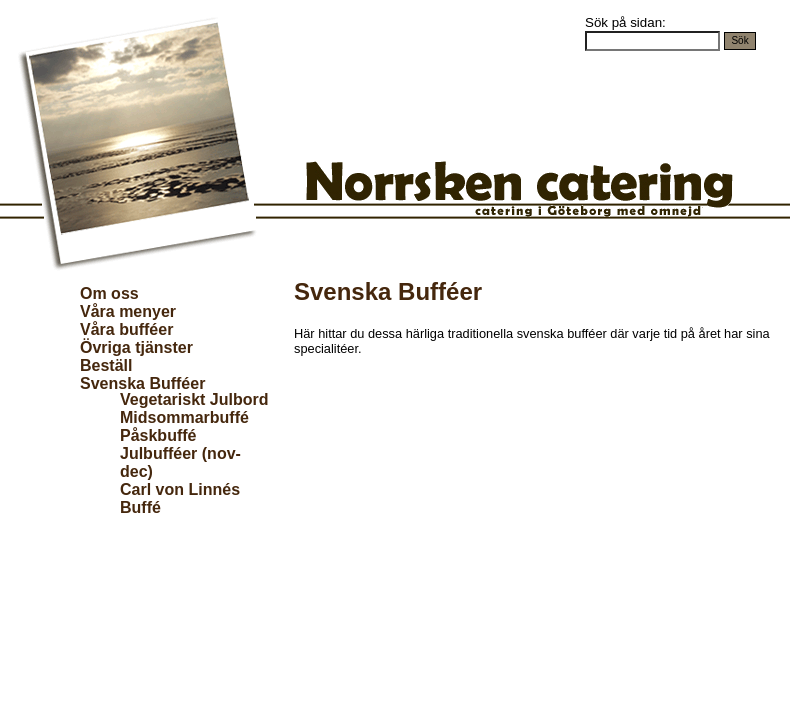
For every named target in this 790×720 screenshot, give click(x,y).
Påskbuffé (158, 435)
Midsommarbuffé (184, 417)
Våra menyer (128, 311)
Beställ (106, 365)
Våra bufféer (126, 329)
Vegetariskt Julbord (194, 399)
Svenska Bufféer (142, 383)
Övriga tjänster (136, 347)
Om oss (109, 293)
